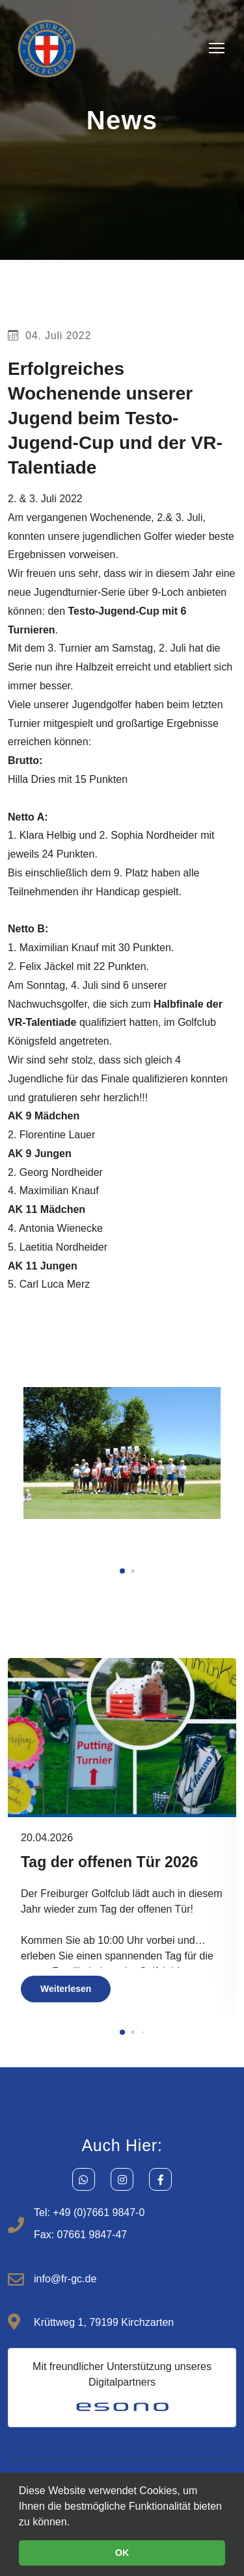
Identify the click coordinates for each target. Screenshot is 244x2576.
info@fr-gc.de (65, 2278)
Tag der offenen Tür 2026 (109, 1862)
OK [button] (122, 2552)
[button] (122, 1571)
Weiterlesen (65, 1988)
